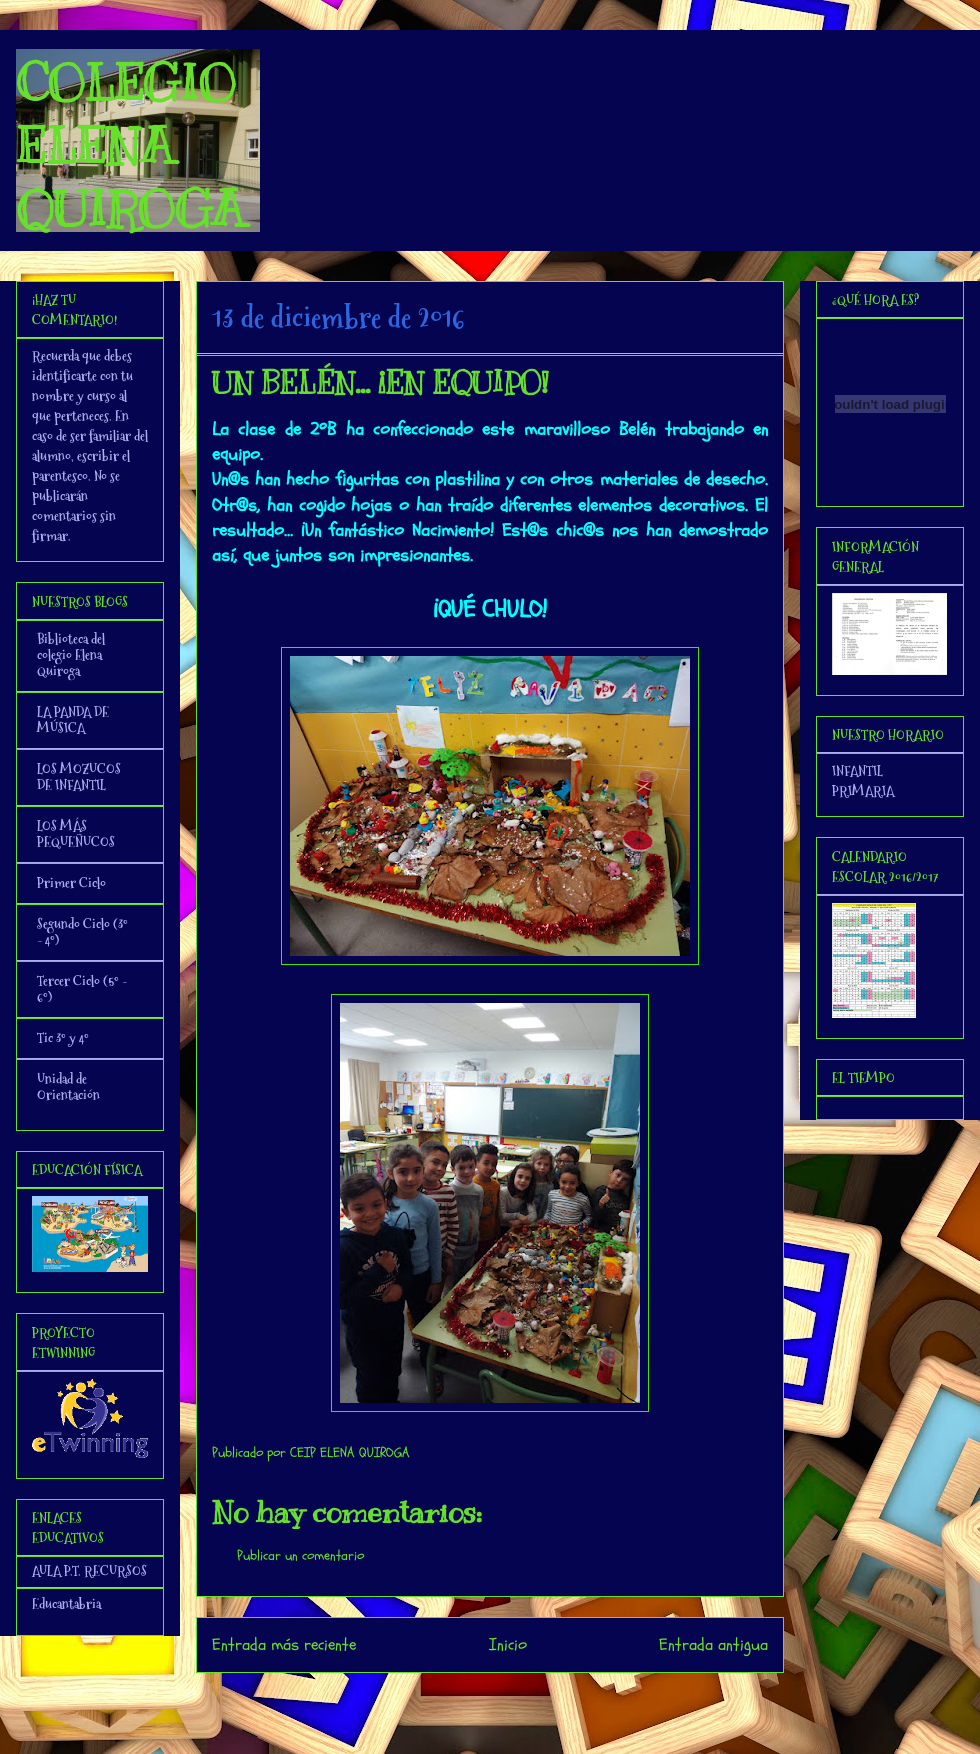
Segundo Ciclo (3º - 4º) (82, 932)
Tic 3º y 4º (63, 1038)
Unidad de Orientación (68, 1087)
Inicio (508, 1644)
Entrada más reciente (284, 1644)
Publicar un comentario (300, 1555)
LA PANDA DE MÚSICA (73, 720)
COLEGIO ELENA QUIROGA (130, 146)
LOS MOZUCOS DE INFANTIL (79, 777)
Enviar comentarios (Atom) (530, 1699)
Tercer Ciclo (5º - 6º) (82, 989)
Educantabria (66, 1604)
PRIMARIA (863, 791)
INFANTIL (857, 771)
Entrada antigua (713, 1644)
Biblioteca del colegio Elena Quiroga (71, 655)
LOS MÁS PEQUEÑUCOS (76, 834)
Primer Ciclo (71, 883)
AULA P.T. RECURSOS (89, 1571)
